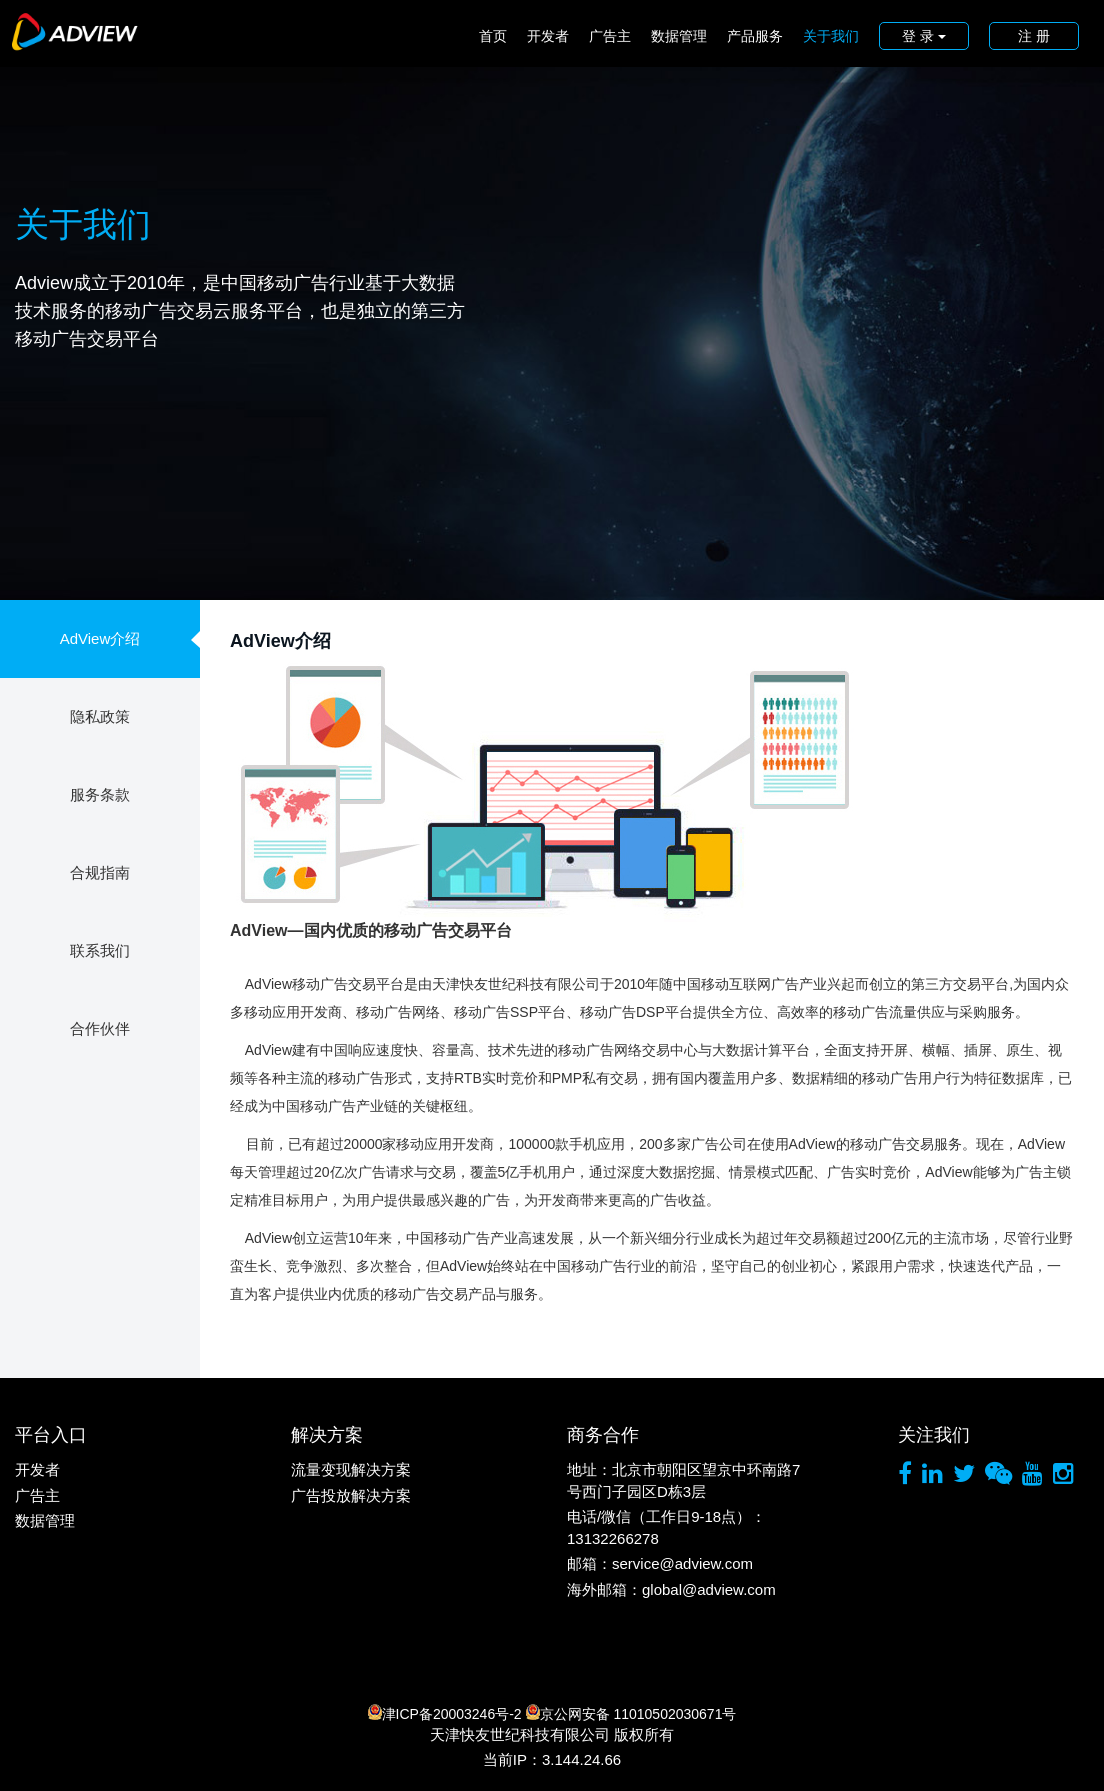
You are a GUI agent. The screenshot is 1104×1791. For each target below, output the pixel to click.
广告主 (610, 36)
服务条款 (100, 794)
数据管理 (679, 36)
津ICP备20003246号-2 (445, 1713)
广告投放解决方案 (351, 1495)
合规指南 (100, 872)
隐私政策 (100, 716)
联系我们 (100, 950)
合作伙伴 (100, 1028)
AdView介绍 (100, 638)
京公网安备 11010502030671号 (631, 1713)
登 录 (924, 36)
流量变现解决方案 (351, 1469)
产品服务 (755, 36)
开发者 (548, 36)
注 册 (1034, 36)
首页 (493, 36)
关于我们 (831, 36)
